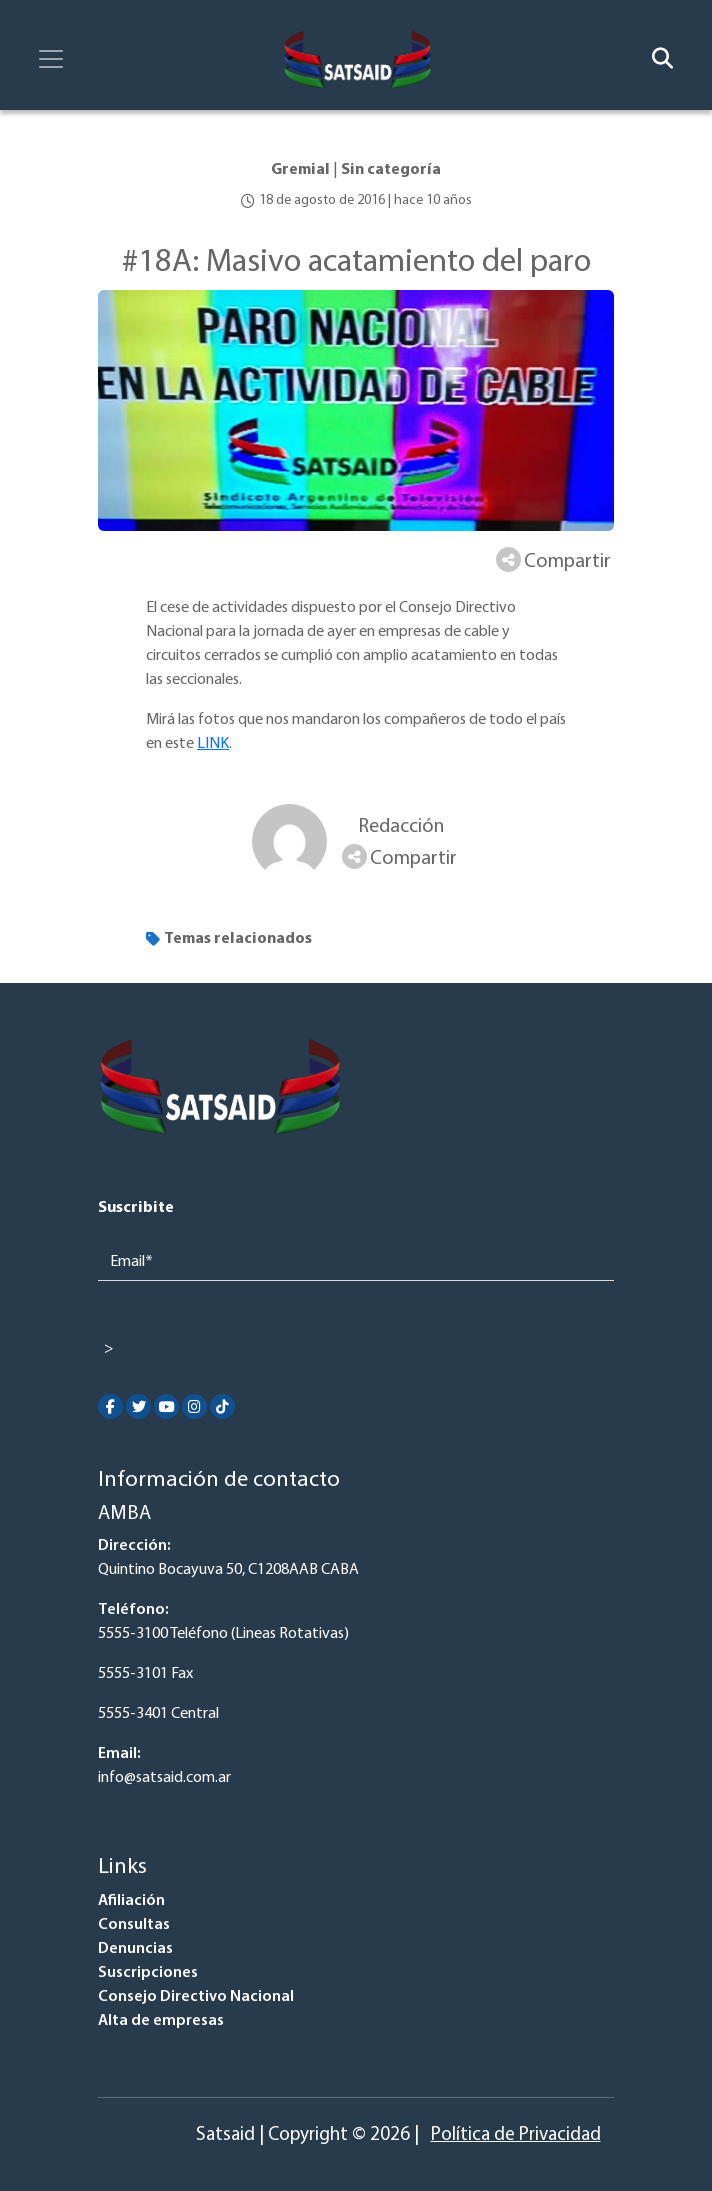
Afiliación (131, 1901)
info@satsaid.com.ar (164, 1778)
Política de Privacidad (516, 2135)
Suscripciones (148, 1973)
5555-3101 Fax (145, 1674)
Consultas (134, 1925)
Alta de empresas (161, 2021)
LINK (213, 744)
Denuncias (135, 1949)
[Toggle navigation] (51, 59)
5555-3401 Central (158, 1714)
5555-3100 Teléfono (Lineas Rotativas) (223, 1634)
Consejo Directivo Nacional (196, 1997)
